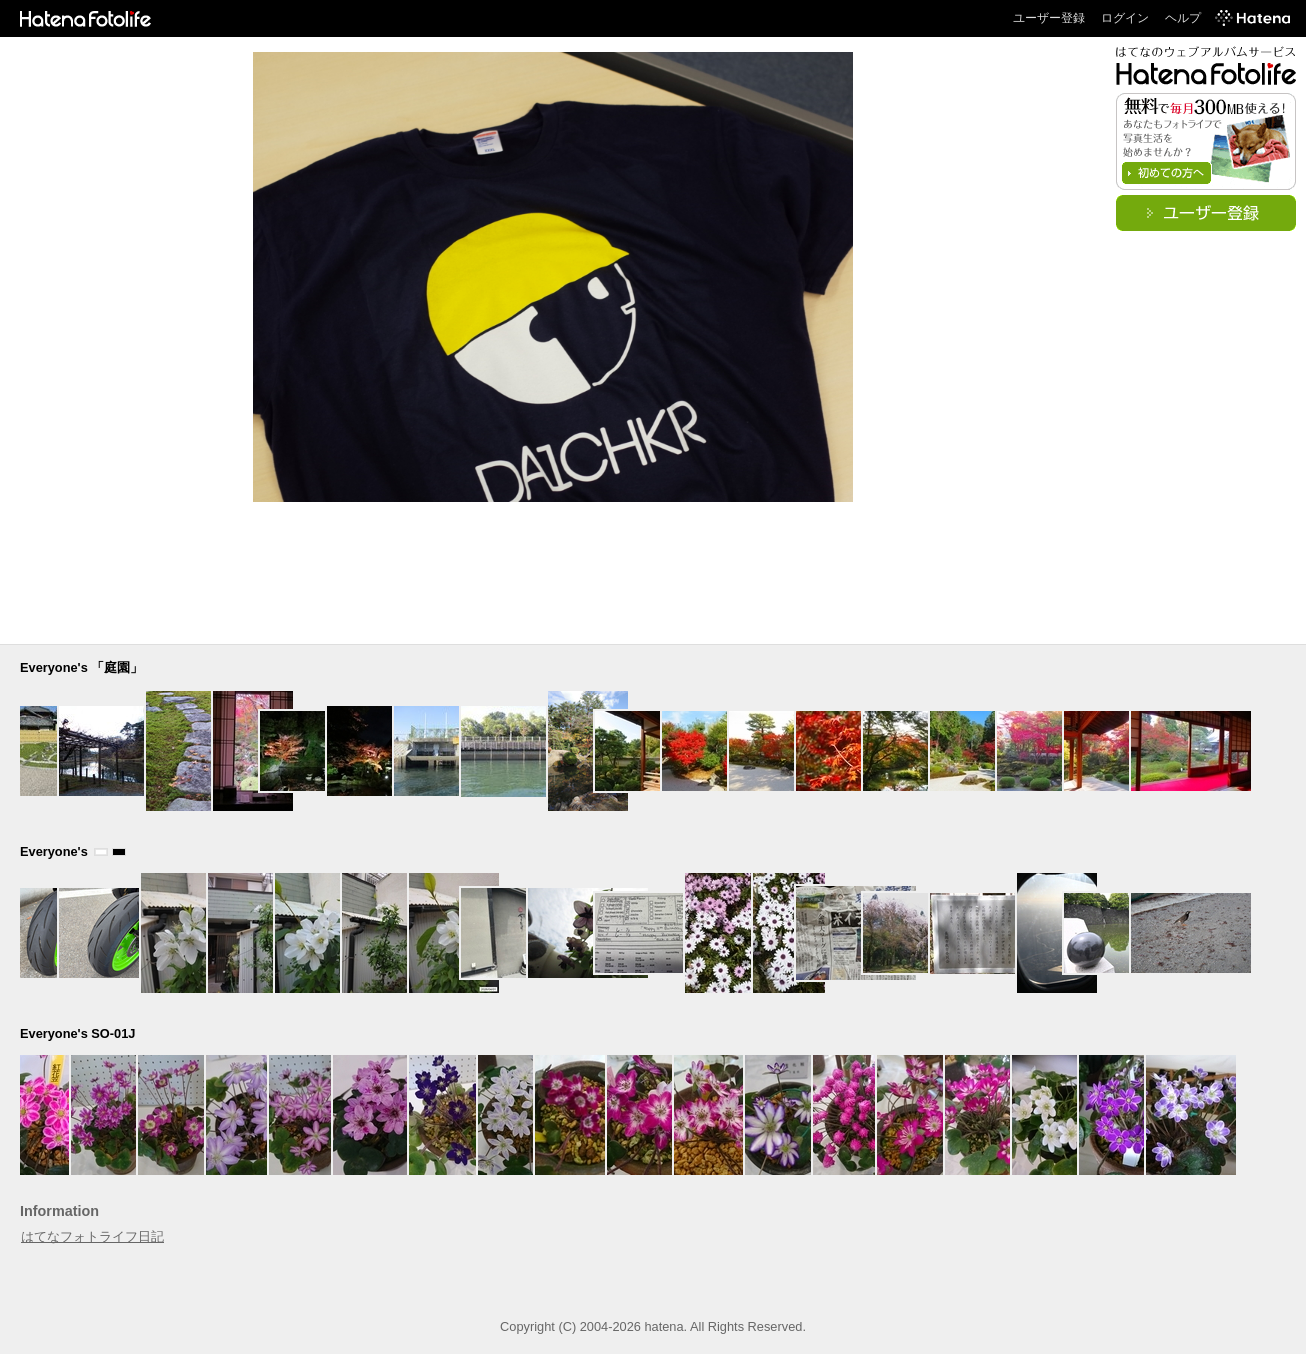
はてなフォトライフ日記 (92, 1236)
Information (59, 1211)
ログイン (1125, 18)
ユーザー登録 (1049, 18)
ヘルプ (1183, 18)
